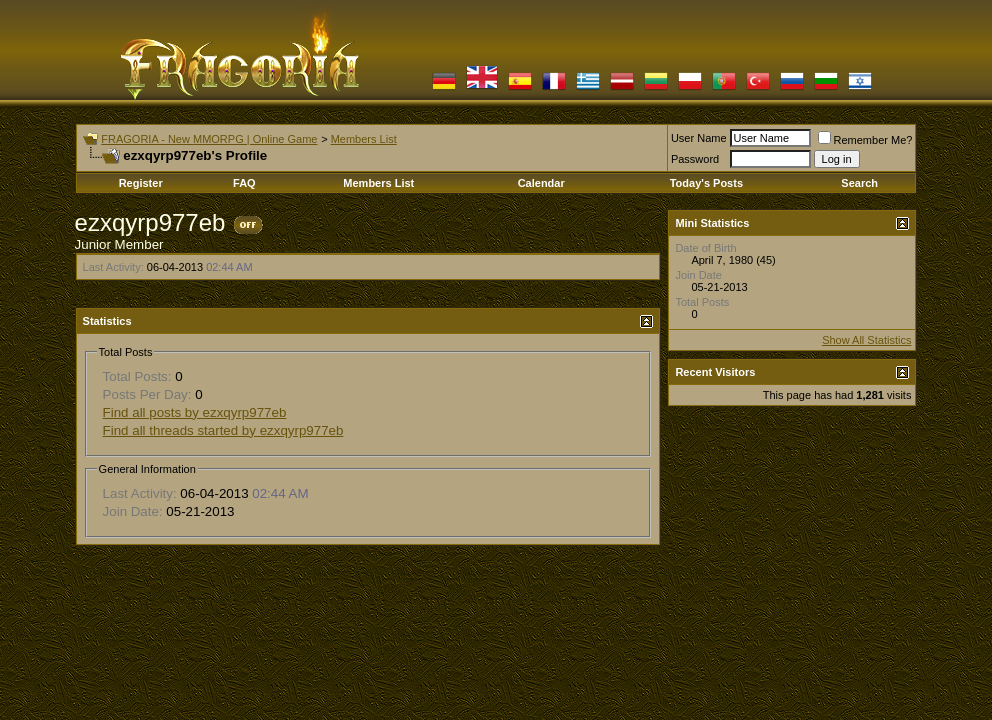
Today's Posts (706, 183)
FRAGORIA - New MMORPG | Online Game (209, 139)
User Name (699, 138)
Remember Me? (865, 140)
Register (141, 183)
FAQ (244, 183)
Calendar (541, 183)
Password (695, 159)
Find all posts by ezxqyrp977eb (195, 412)
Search (859, 183)
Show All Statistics (866, 340)
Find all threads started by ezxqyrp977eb (223, 430)
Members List (364, 139)
